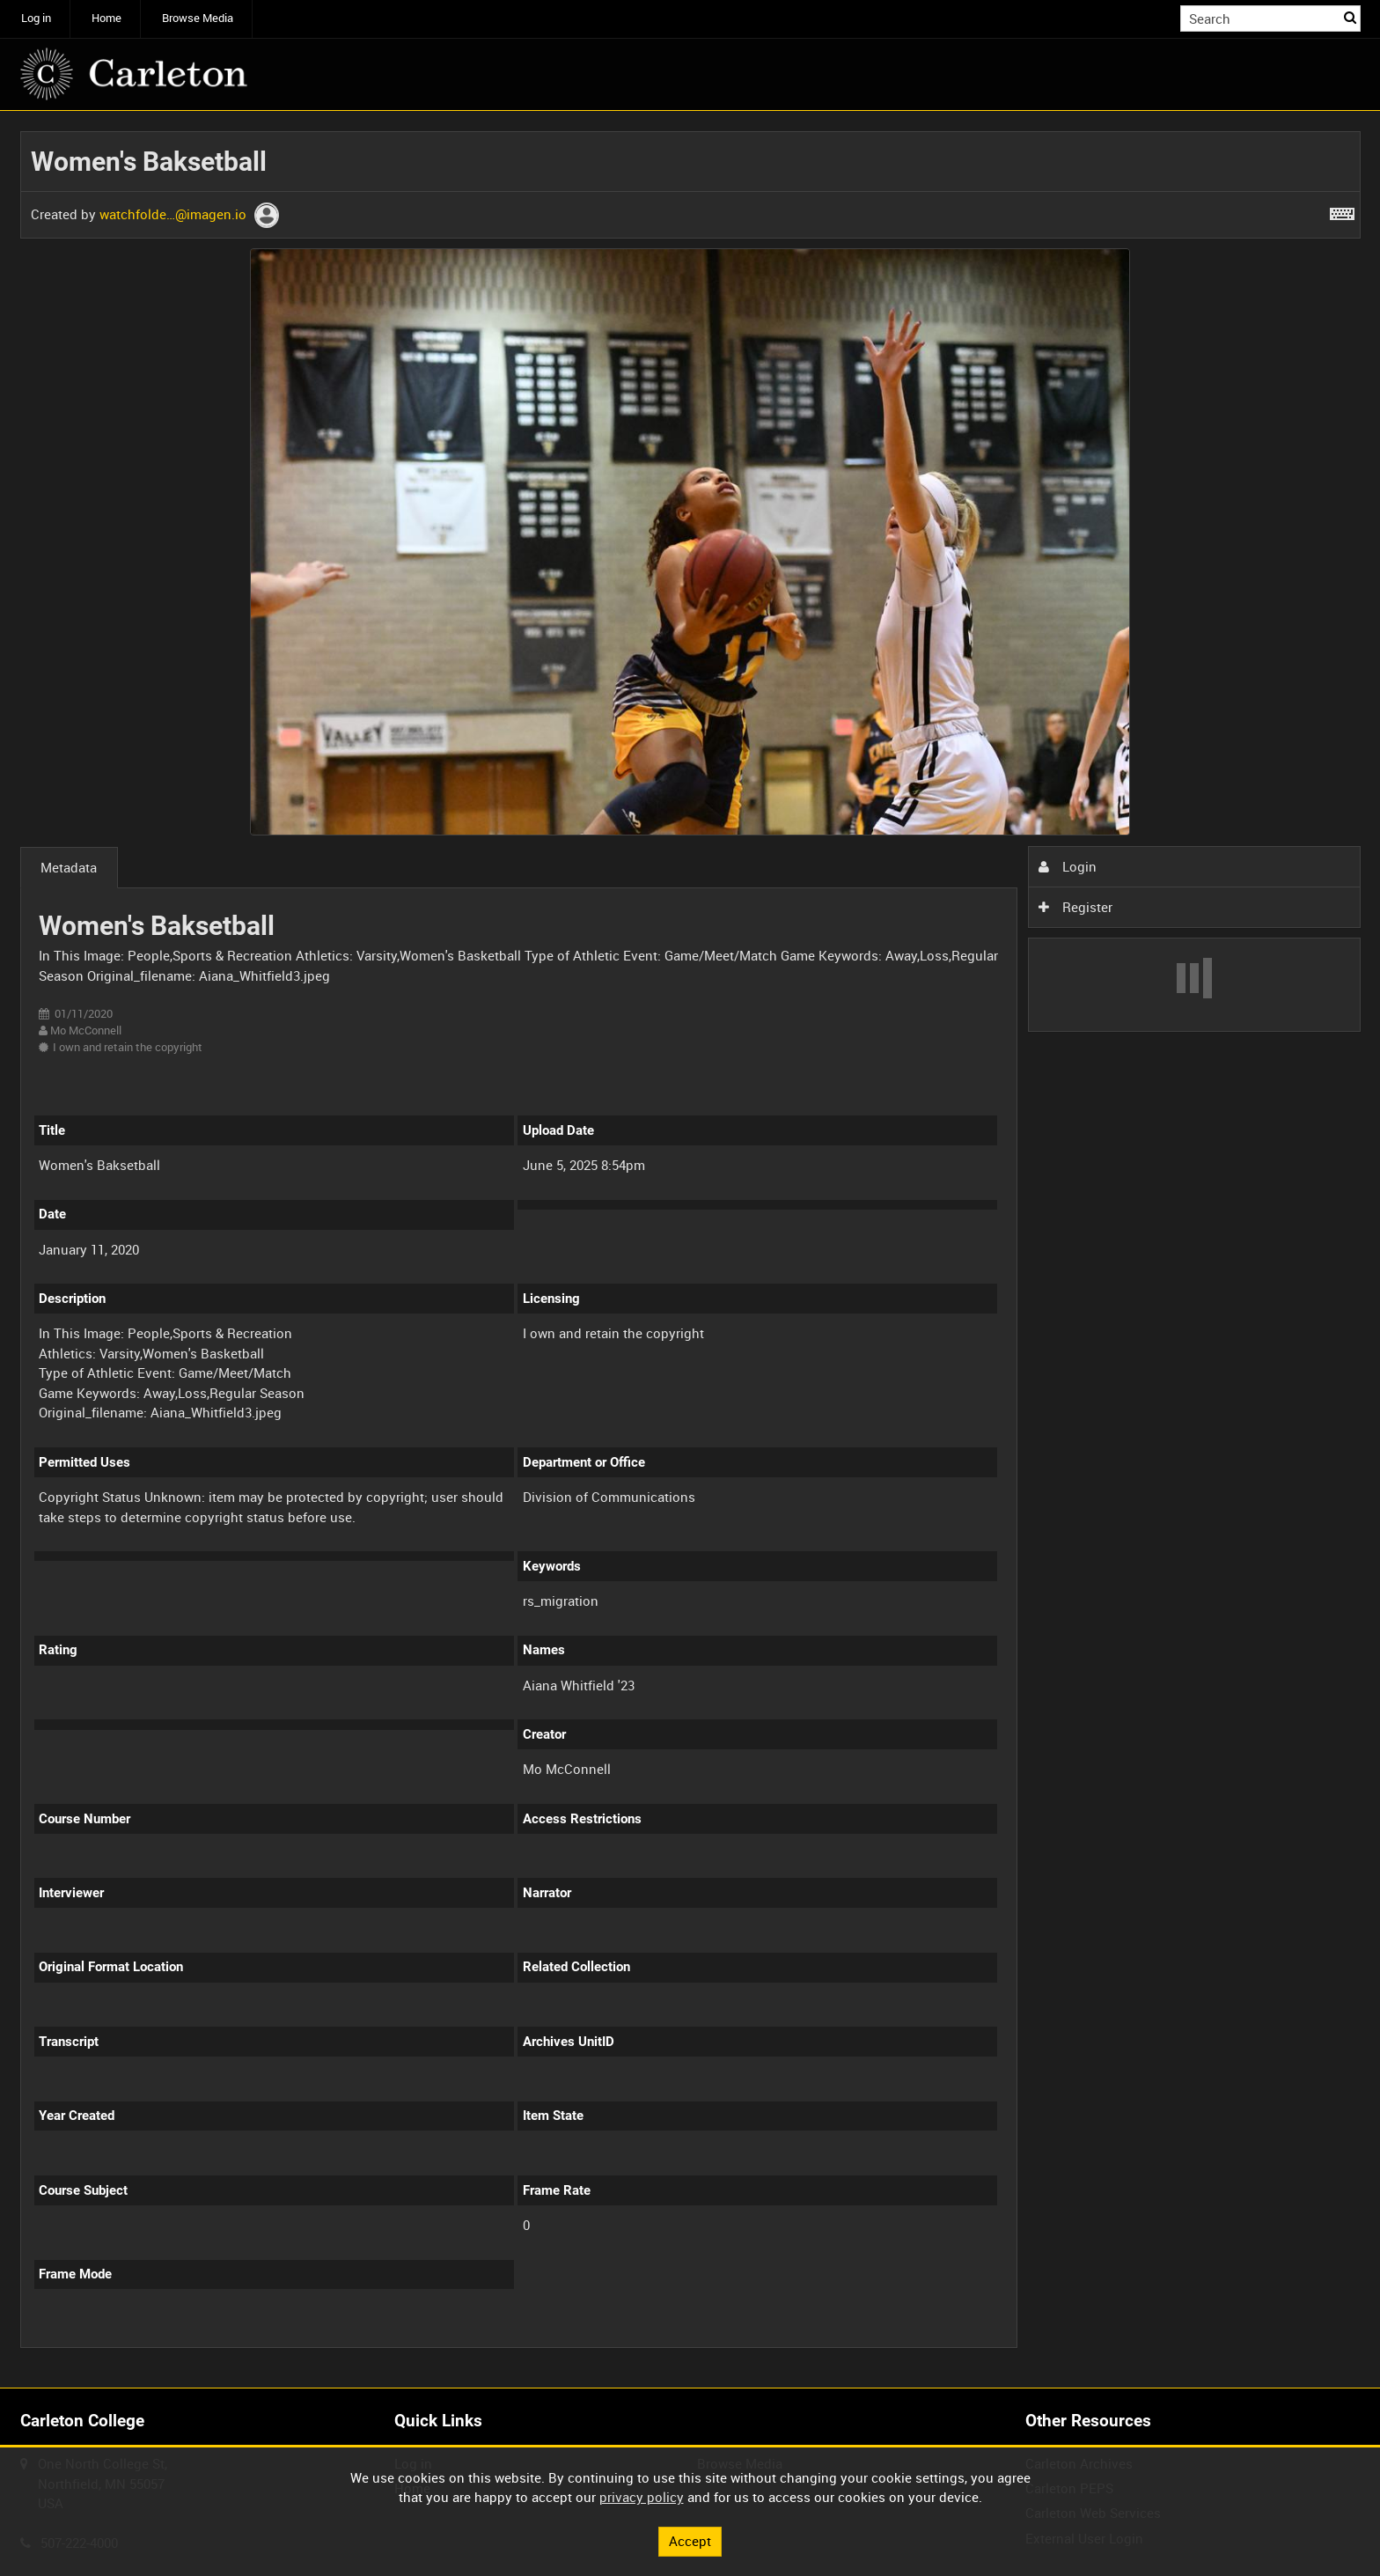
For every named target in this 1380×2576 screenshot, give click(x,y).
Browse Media (197, 18)
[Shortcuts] (1342, 210)
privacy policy (641, 2497)
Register (1075, 907)
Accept (690, 2541)
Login (1068, 866)
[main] (690, 1249)
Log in (36, 18)
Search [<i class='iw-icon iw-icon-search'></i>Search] (1350, 17)
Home (106, 18)
